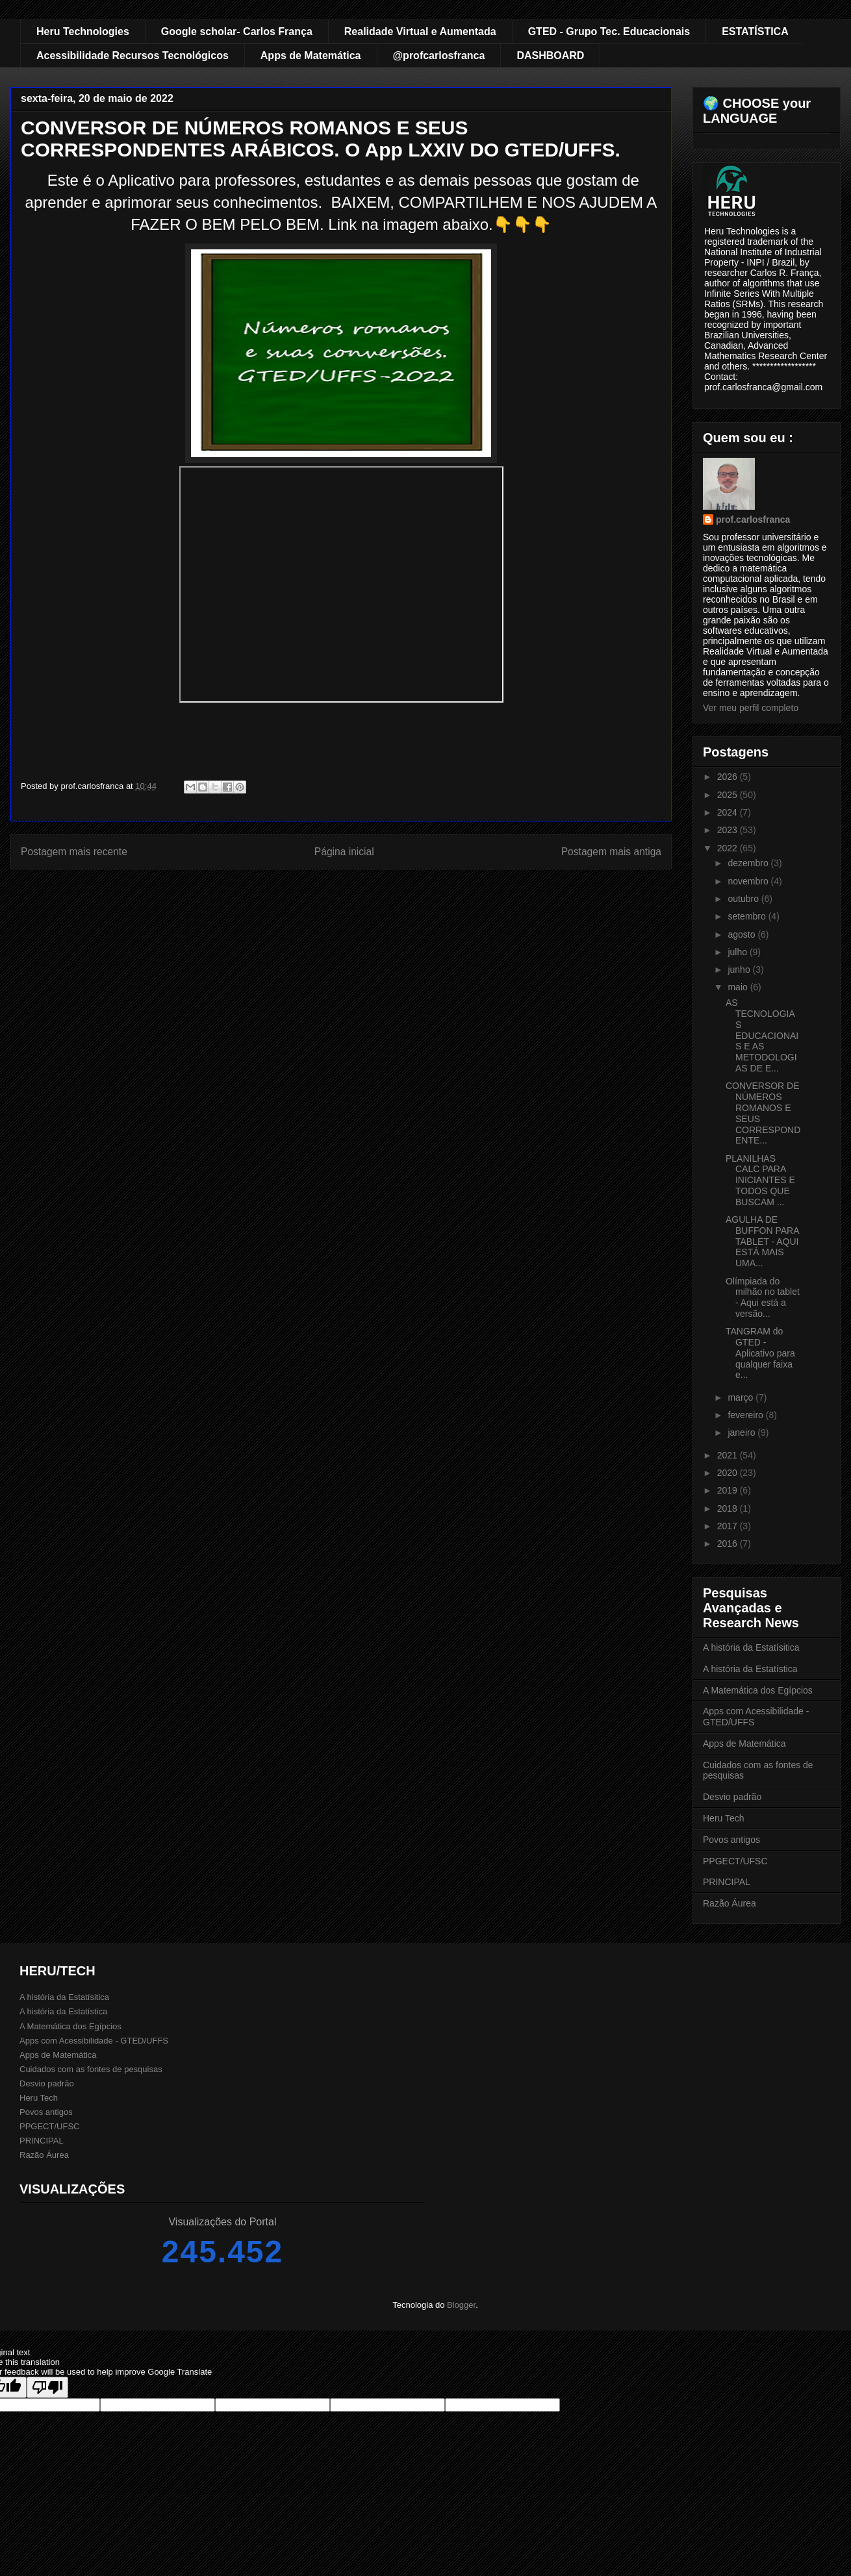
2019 (728, 1490)
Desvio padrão (732, 1797)
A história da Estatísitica (751, 1647)
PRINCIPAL (726, 1882)
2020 (728, 1473)
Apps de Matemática (310, 55)
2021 (728, 1455)
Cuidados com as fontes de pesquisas (90, 2069)
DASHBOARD (550, 55)
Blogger (461, 2305)
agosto (742, 934)
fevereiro (746, 1415)
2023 (728, 830)
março (742, 1397)
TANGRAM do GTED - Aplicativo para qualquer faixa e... (760, 1353)
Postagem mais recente (74, 851)
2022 (728, 848)
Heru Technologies (82, 31)
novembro (749, 881)
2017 (728, 1526)
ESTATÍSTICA (755, 31)
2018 (728, 1508)
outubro (744, 899)
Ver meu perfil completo (750, 708)
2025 (728, 795)
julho (738, 952)
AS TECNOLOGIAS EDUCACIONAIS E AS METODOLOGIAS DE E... (762, 1035)
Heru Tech (723, 1818)
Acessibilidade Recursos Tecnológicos (132, 55)
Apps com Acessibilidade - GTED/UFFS (93, 2040)
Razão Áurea (729, 1903)
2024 (728, 812)
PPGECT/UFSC (735, 1861)
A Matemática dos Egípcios (758, 1690)
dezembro (749, 863)
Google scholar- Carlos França (236, 31)
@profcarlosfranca (439, 55)
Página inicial (344, 851)
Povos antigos (731, 1839)
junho (740, 969)
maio (739, 987)
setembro (748, 916)
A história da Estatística (750, 1669)
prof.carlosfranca (753, 519)
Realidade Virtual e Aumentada (420, 31)
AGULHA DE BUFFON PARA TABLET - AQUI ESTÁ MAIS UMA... (762, 1241)
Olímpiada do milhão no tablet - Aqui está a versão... (763, 1297)
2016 (728, 1543)
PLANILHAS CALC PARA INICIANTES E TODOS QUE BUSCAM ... (760, 1180)
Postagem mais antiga (611, 851)
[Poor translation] (47, 2387)
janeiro (742, 1432)
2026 (728, 776)
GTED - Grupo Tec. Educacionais (609, 31)
